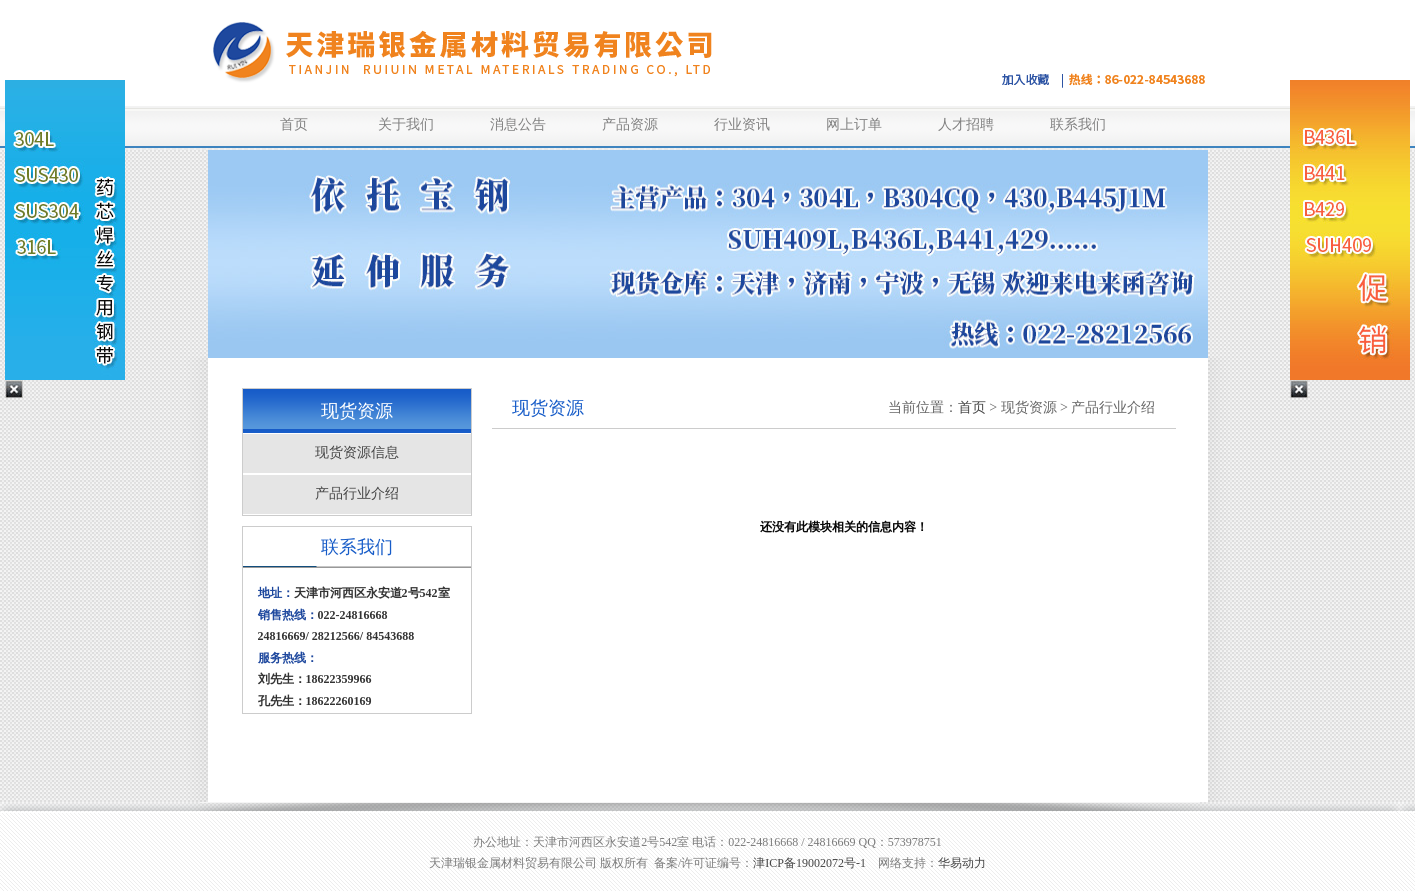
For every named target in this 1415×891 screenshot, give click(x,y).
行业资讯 (742, 124)
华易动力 (962, 863)
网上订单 (854, 124)
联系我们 (1078, 124)
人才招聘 (966, 124)
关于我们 (406, 124)
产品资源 (630, 124)
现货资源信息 (357, 452)
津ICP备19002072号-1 (809, 863)
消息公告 (518, 124)
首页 (294, 124)
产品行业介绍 (357, 493)
